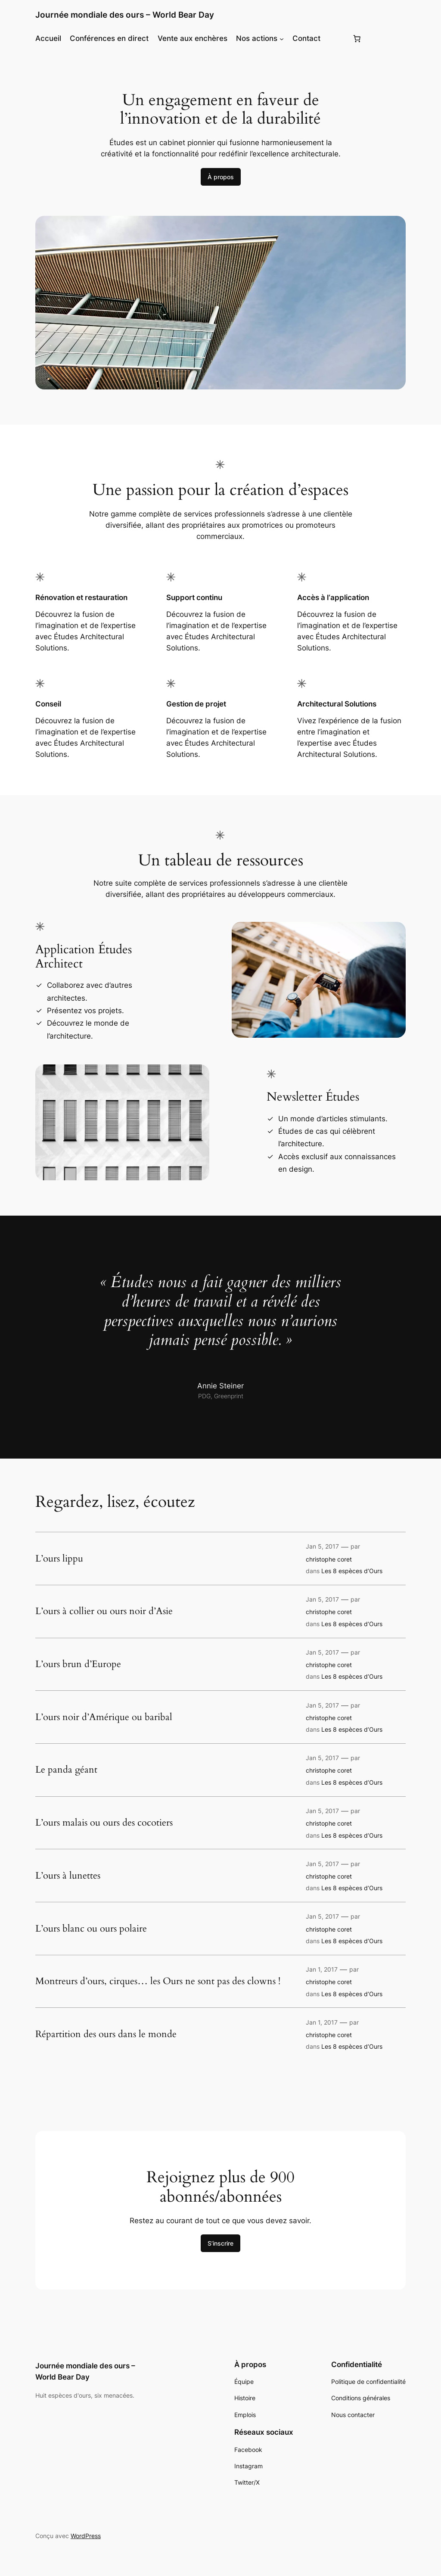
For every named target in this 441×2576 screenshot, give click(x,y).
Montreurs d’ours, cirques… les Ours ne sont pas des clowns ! (157, 1981)
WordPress (86, 2535)
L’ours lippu (59, 1558)
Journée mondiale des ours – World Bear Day (124, 15)
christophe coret (329, 1559)
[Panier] (357, 38)
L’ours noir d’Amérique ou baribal (103, 1717)
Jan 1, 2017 (322, 1969)
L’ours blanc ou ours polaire (91, 1928)
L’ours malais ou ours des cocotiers (104, 1822)
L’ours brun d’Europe (78, 1664)
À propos (221, 176)
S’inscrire (220, 2243)
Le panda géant (66, 1769)
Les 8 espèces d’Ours (351, 1570)
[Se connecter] (336, 38)
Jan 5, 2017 (322, 1546)
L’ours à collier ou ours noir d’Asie (104, 1611)
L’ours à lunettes (67, 1875)
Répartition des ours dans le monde (106, 2034)
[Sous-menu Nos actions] (282, 38)
